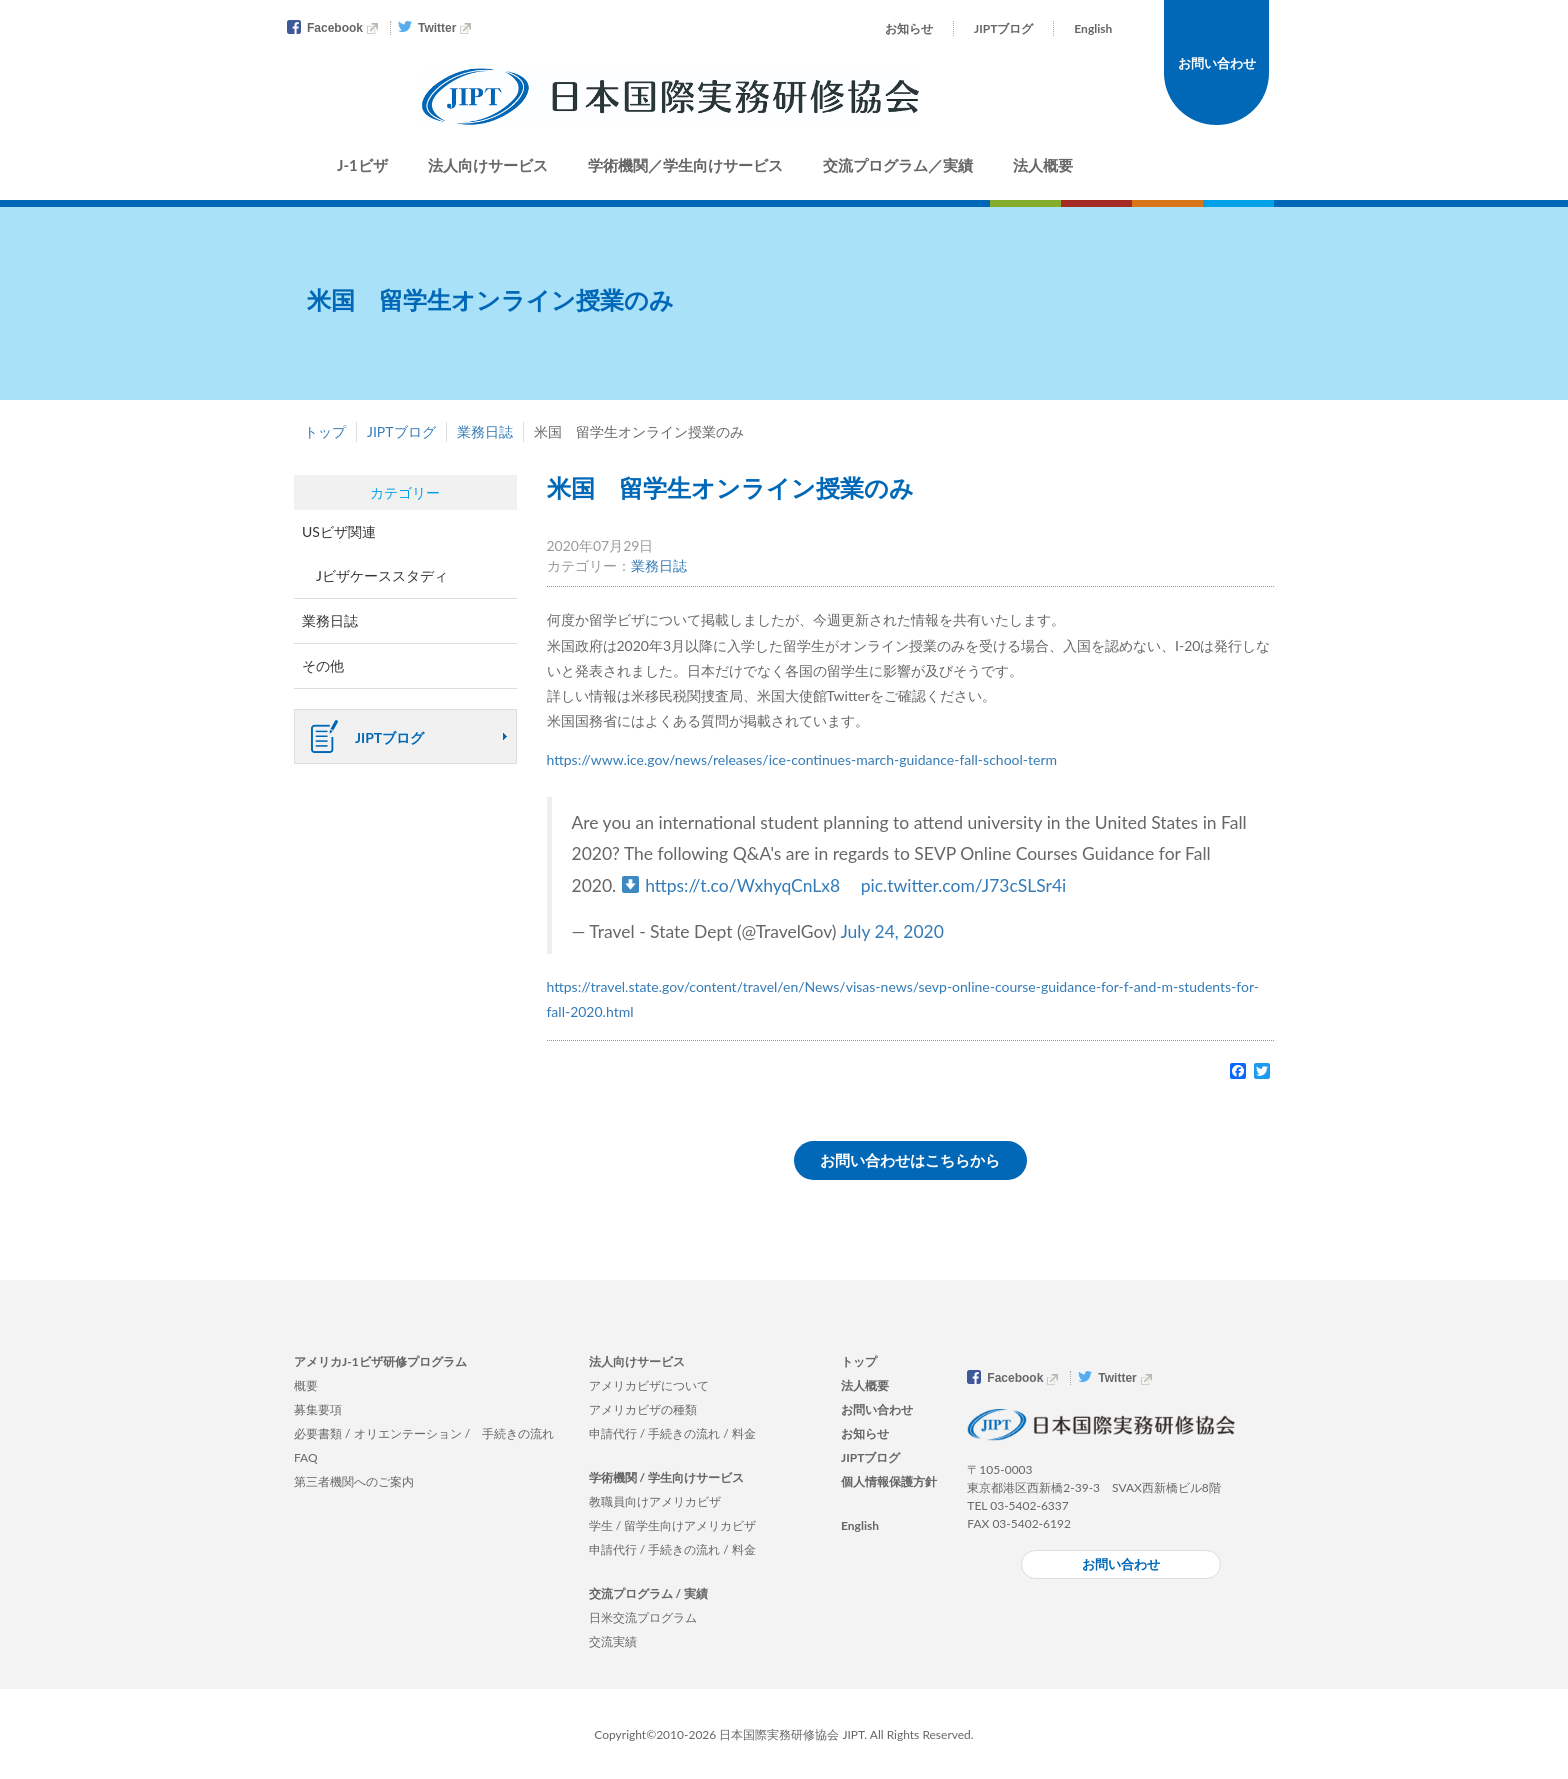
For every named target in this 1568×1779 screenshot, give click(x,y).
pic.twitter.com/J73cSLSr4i (964, 885)
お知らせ (909, 28)
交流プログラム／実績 (898, 165)
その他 (323, 665)
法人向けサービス (488, 165)
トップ (325, 431)
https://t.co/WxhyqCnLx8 (742, 885)
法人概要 (1043, 165)
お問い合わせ (1217, 63)
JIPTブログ (1003, 28)
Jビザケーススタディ (382, 575)
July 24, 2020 (891, 931)
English (1093, 28)
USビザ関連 (339, 531)
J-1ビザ (362, 165)
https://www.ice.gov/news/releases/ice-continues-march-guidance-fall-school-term (802, 759)
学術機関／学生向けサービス (685, 165)
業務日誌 (485, 431)
